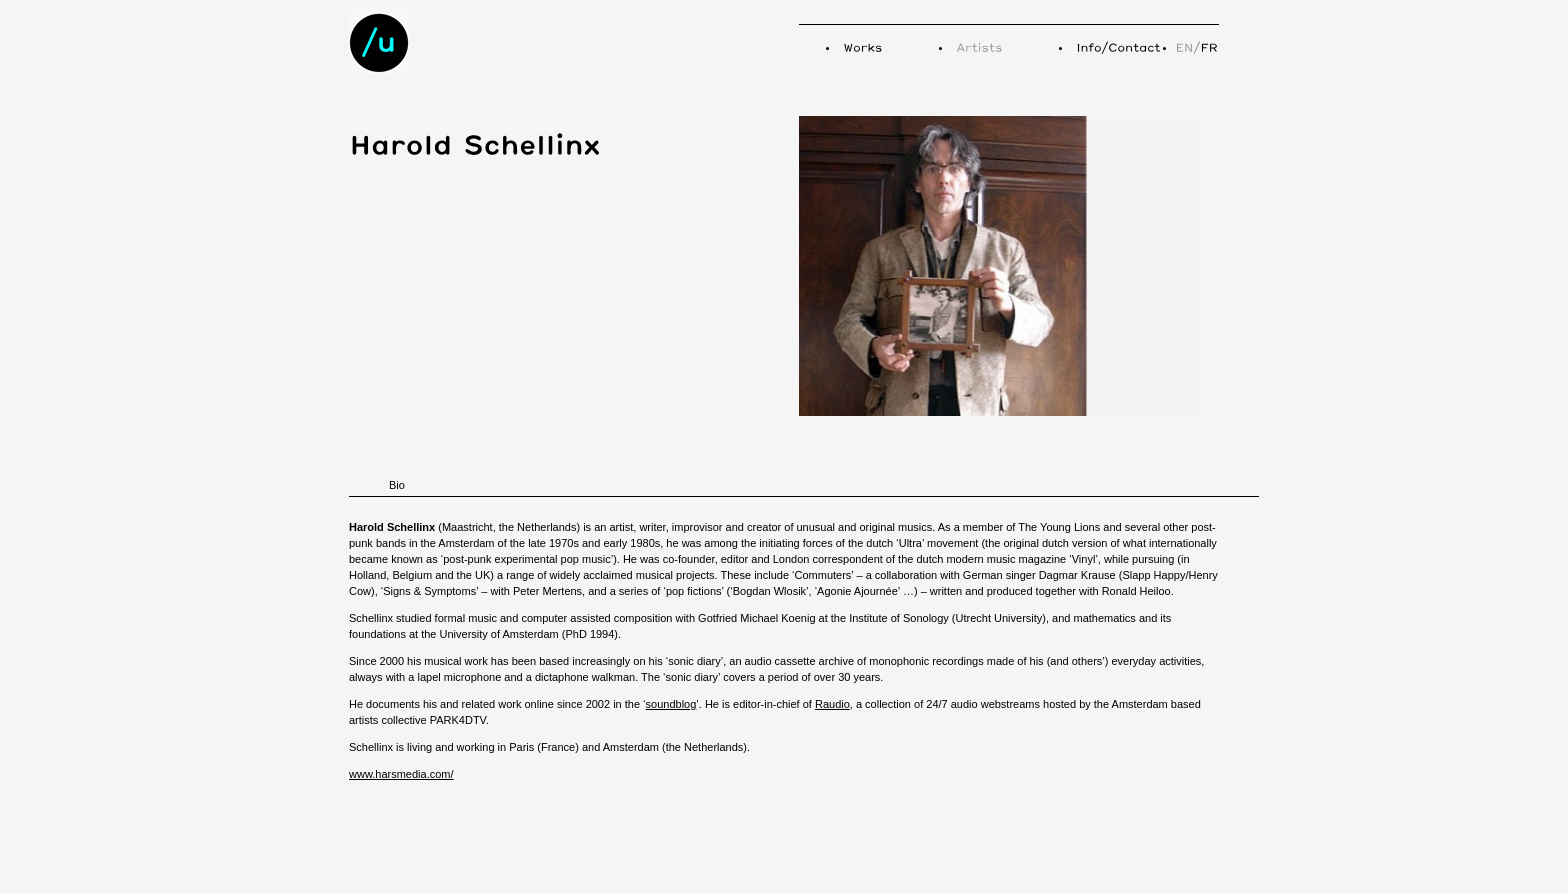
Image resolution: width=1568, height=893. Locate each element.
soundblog (671, 704)
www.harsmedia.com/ (401, 774)
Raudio (832, 704)
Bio (397, 485)
